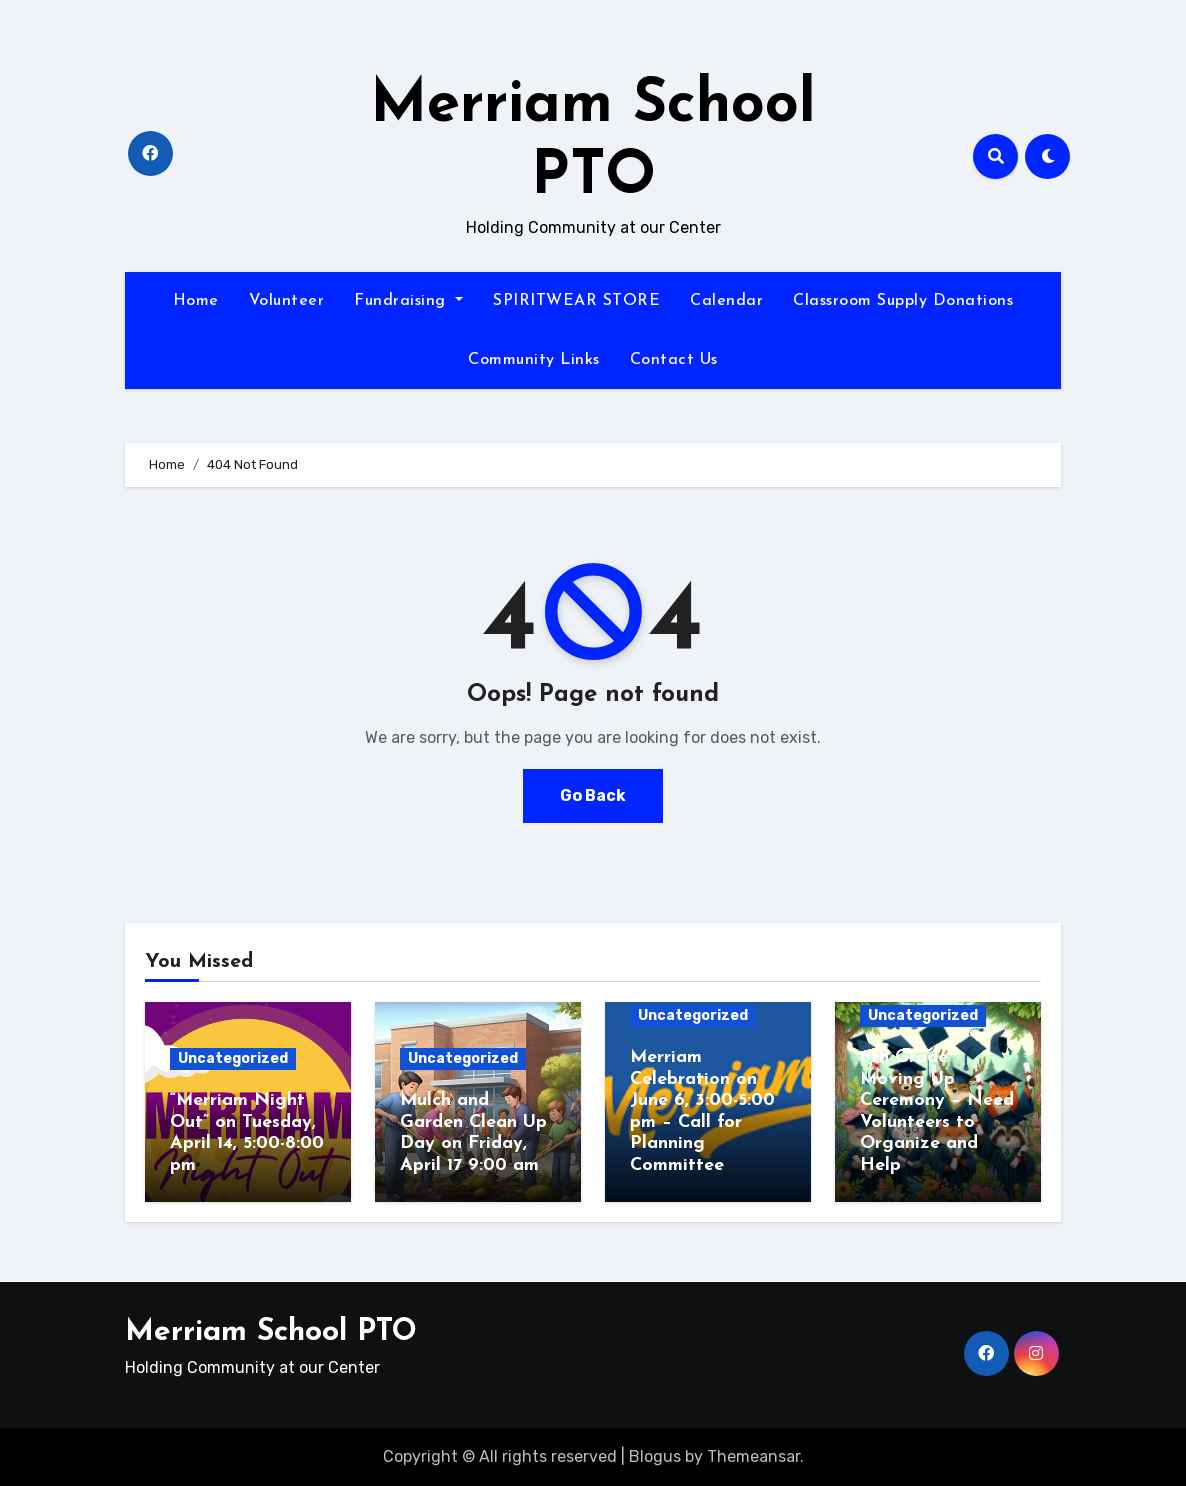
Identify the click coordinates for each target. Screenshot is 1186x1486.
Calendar (726, 301)
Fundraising (408, 301)
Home (196, 301)
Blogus (655, 1456)
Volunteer (287, 301)
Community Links (534, 360)
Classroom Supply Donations (903, 301)
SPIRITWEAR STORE (576, 301)
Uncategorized (233, 1058)
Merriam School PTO (271, 1332)
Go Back (593, 795)
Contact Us (674, 360)
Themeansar (753, 1456)
